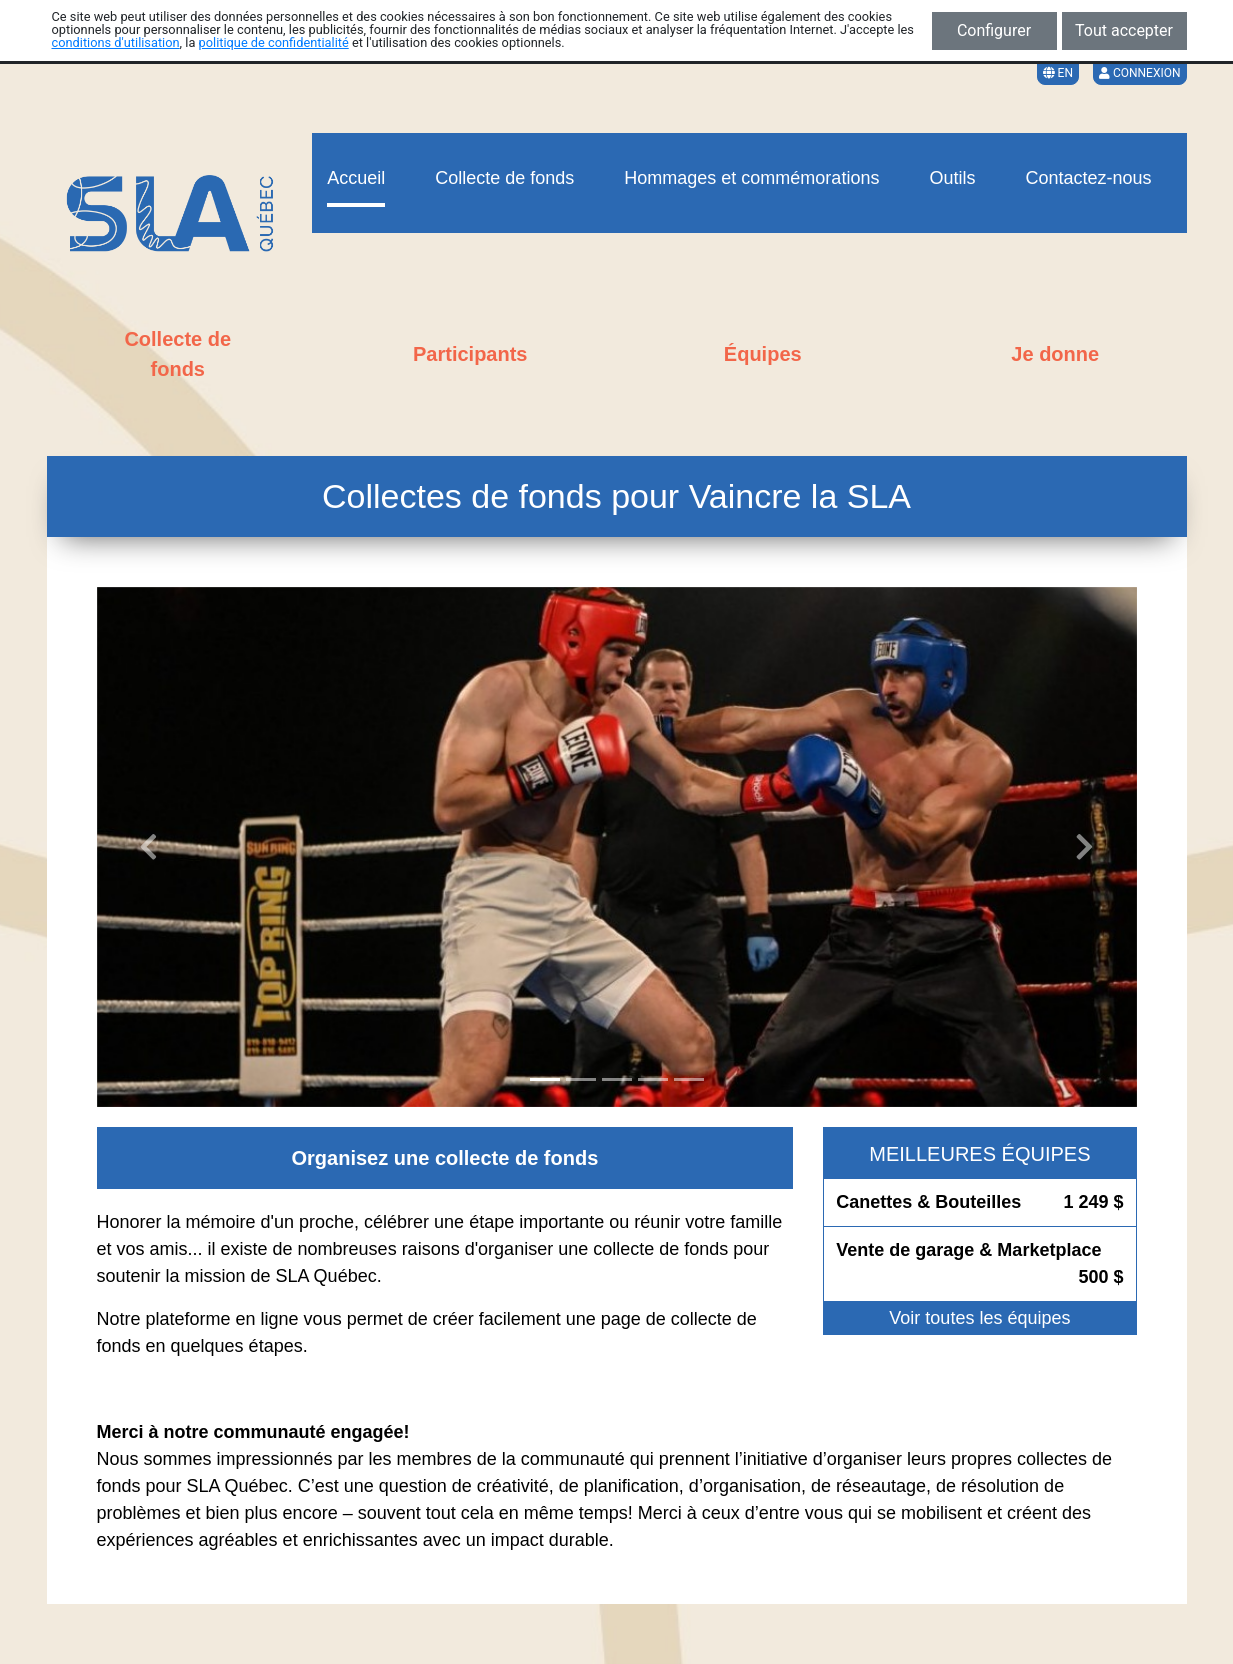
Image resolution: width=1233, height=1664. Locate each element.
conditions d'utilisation (116, 42)
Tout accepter (1124, 30)
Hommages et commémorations (751, 178)
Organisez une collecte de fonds (445, 1158)
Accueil (356, 178)
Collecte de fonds (504, 178)
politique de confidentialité (274, 42)
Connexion (1140, 73)
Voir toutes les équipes (979, 1318)
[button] (149, 847)
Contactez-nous (1088, 178)
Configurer (994, 30)
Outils (952, 178)
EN (1058, 73)
